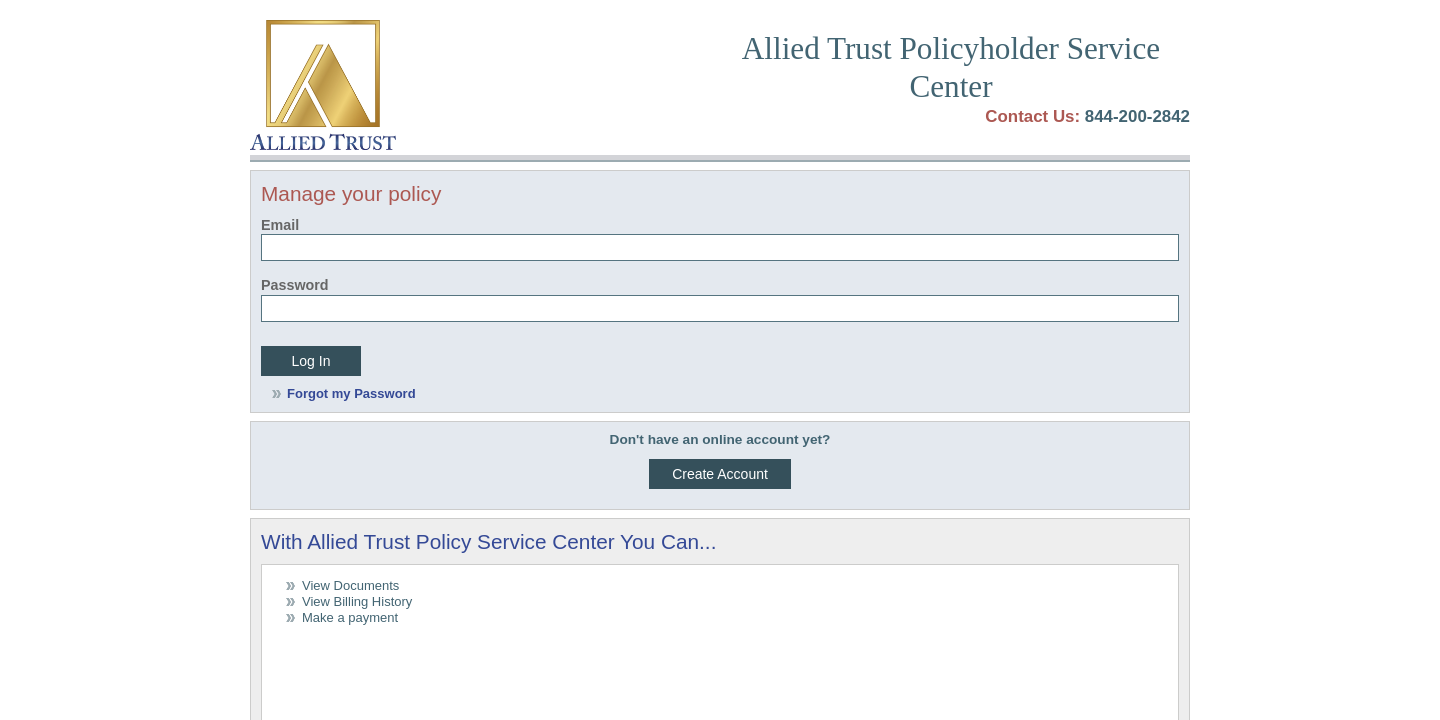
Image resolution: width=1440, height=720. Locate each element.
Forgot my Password (351, 393)
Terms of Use (290, 587)
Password (295, 285)
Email (280, 225)
